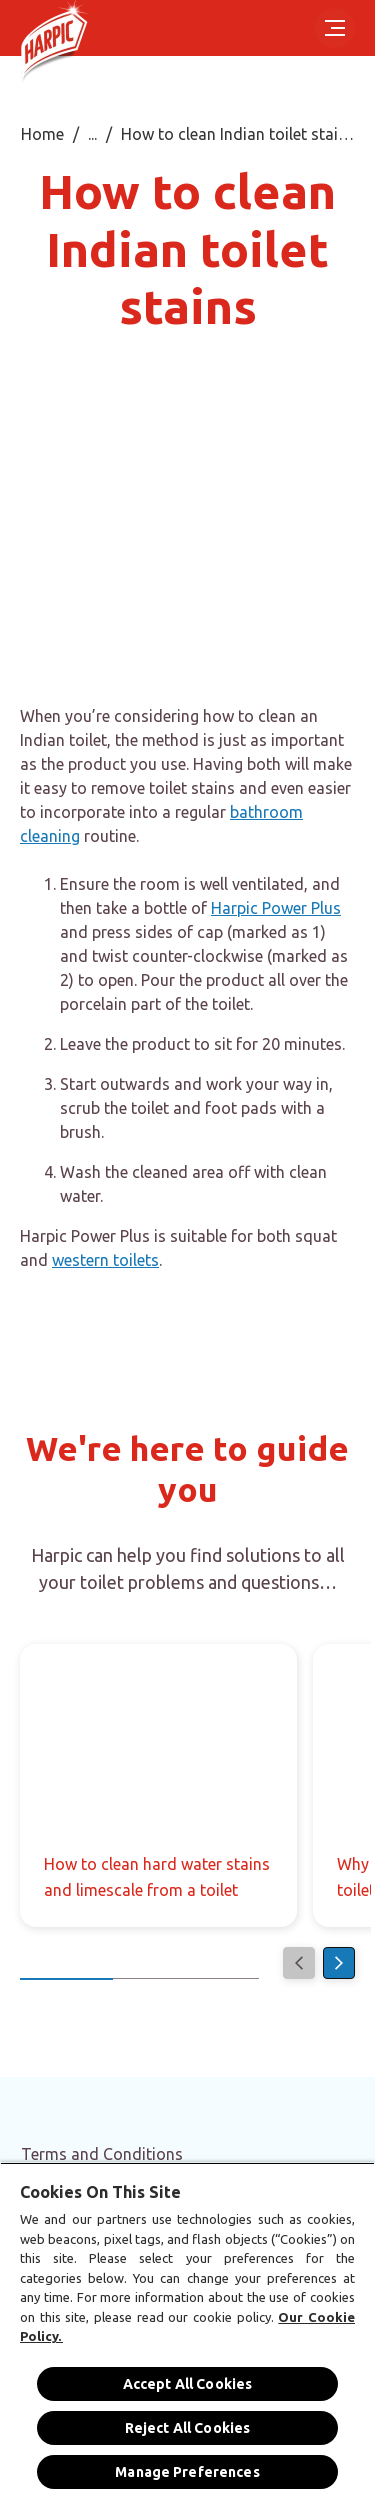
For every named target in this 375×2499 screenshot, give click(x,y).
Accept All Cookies (188, 2384)
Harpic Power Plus (276, 908)
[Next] (339, 1963)
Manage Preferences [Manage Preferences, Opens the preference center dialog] (187, 2472)
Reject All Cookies (188, 2428)
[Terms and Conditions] (102, 2154)
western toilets (105, 1260)
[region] (187, 2330)
